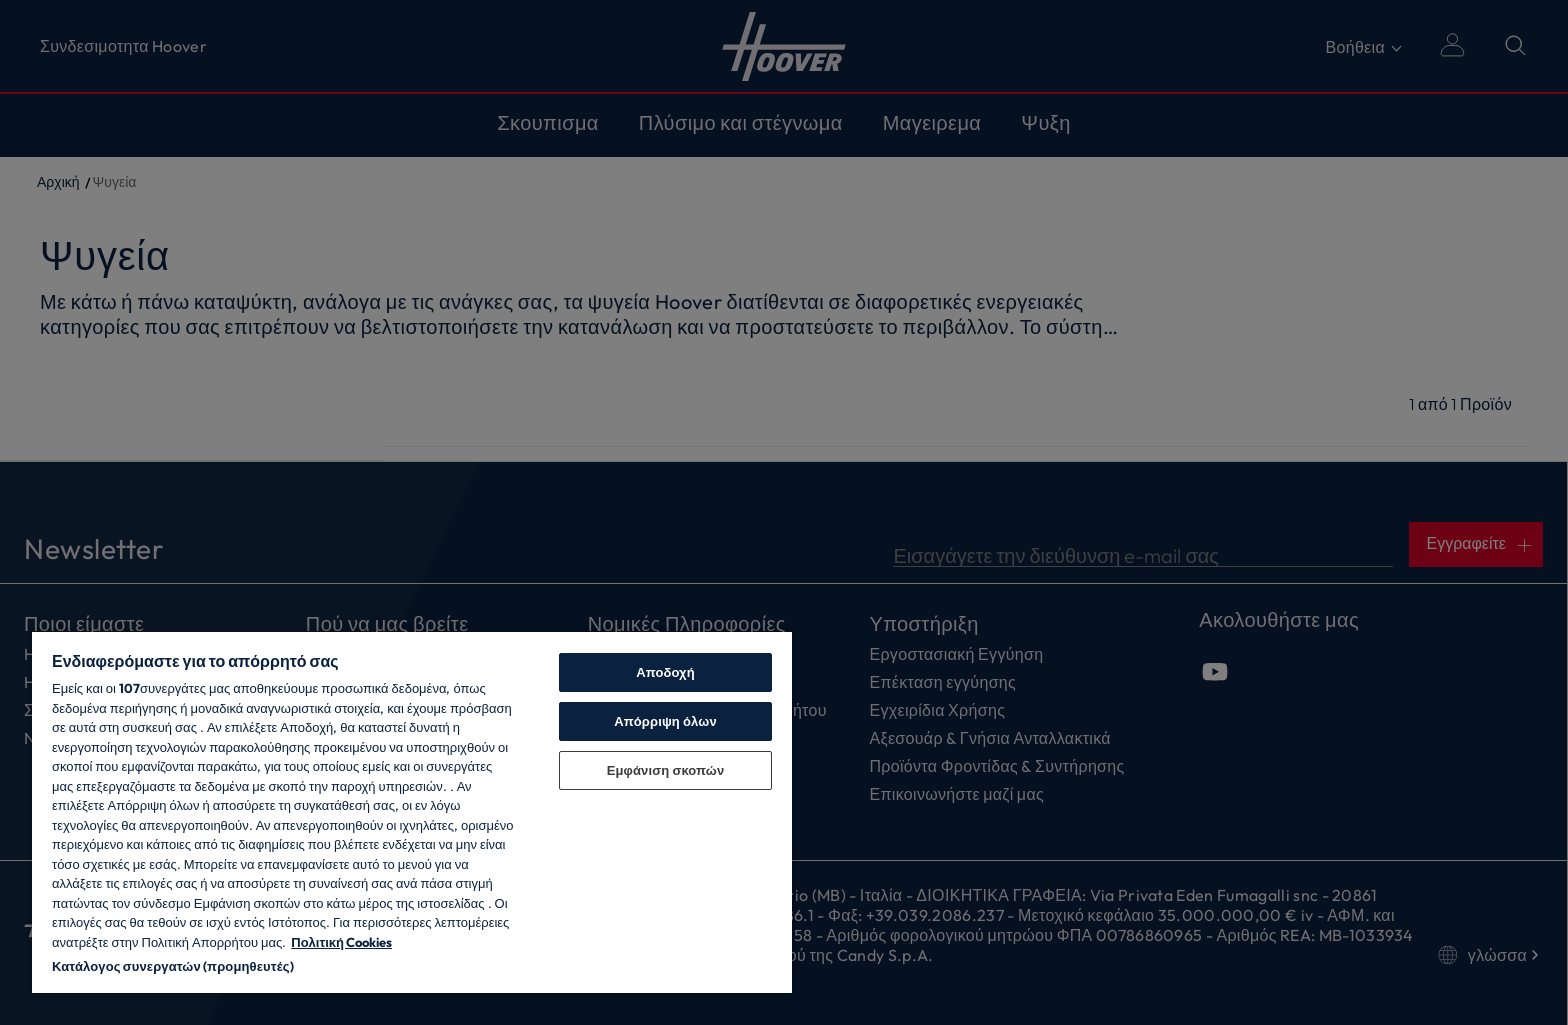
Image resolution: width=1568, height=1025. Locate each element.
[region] (412, 811)
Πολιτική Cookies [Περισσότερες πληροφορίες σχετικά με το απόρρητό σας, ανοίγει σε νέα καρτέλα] (341, 942)
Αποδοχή (665, 672)
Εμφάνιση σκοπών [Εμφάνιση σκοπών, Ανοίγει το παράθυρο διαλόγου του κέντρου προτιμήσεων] (666, 770)
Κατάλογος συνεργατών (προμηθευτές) (173, 966)
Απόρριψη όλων (665, 721)
